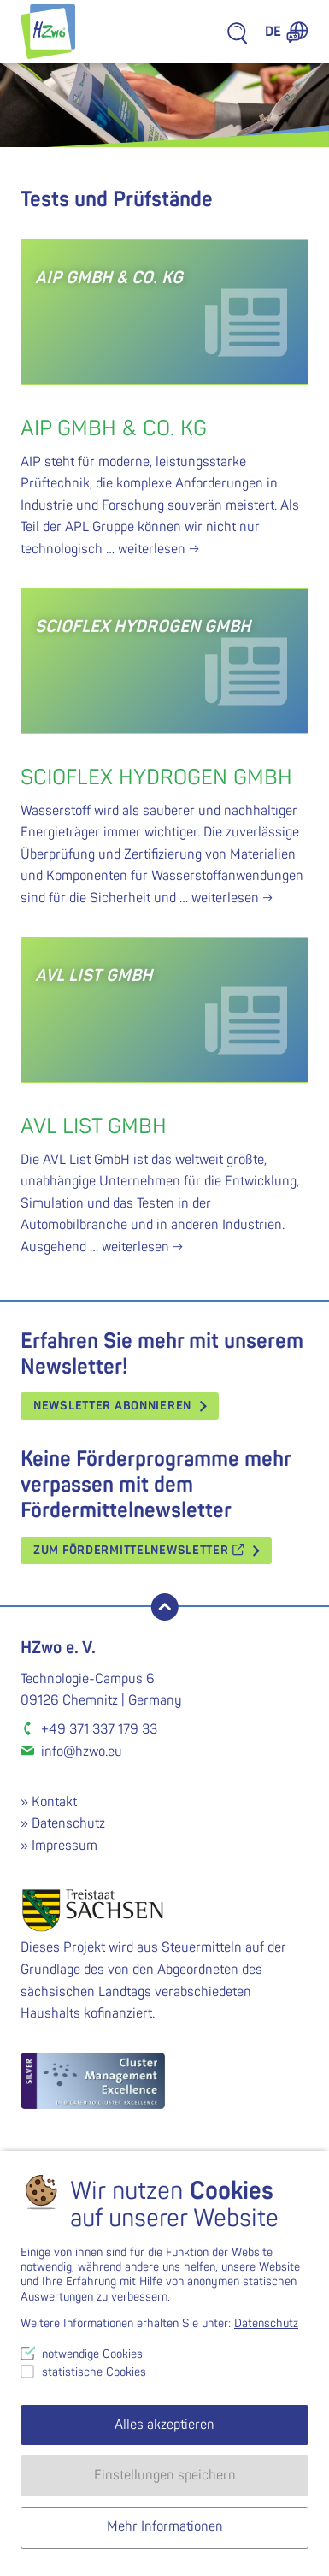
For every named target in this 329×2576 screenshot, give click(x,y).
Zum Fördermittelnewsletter (138, 1550)
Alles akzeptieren (164, 2424)
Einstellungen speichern (165, 2475)
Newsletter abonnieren (112, 1405)
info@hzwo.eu (81, 1751)
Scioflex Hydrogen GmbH (156, 778)
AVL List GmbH (94, 1127)
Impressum (64, 1845)
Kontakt (54, 1802)
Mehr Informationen (165, 2526)
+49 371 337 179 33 (99, 1729)
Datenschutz (68, 1823)
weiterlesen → (158, 549)
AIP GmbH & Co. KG (114, 429)
